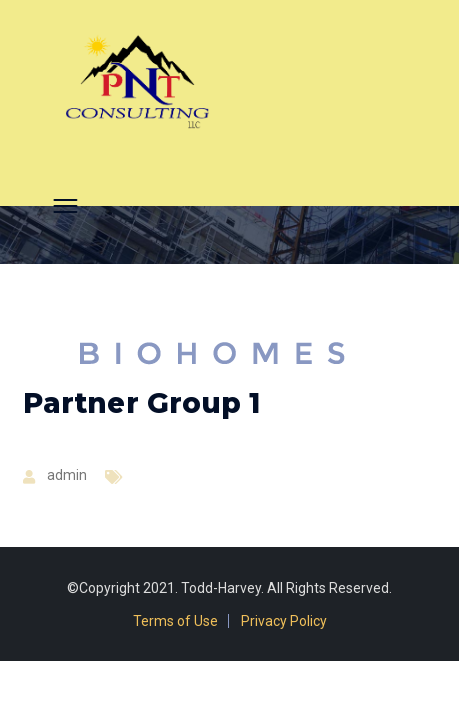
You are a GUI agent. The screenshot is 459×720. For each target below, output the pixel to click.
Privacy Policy (284, 621)
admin (67, 475)
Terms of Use (175, 621)
